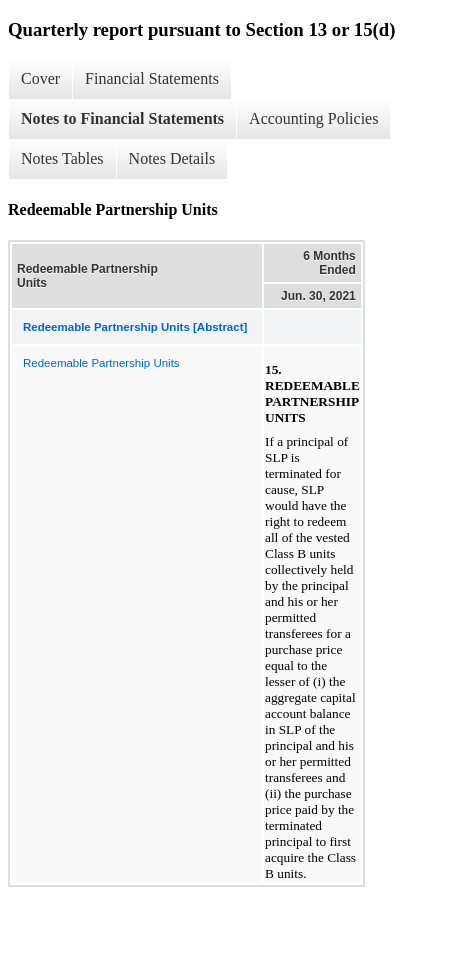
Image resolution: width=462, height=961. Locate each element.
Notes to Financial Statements (122, 118)
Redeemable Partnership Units (101, 363)
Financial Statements (152, 78)
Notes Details (172, 158)
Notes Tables (62, 158)
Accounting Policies (313, 118)
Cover (40, 78)
